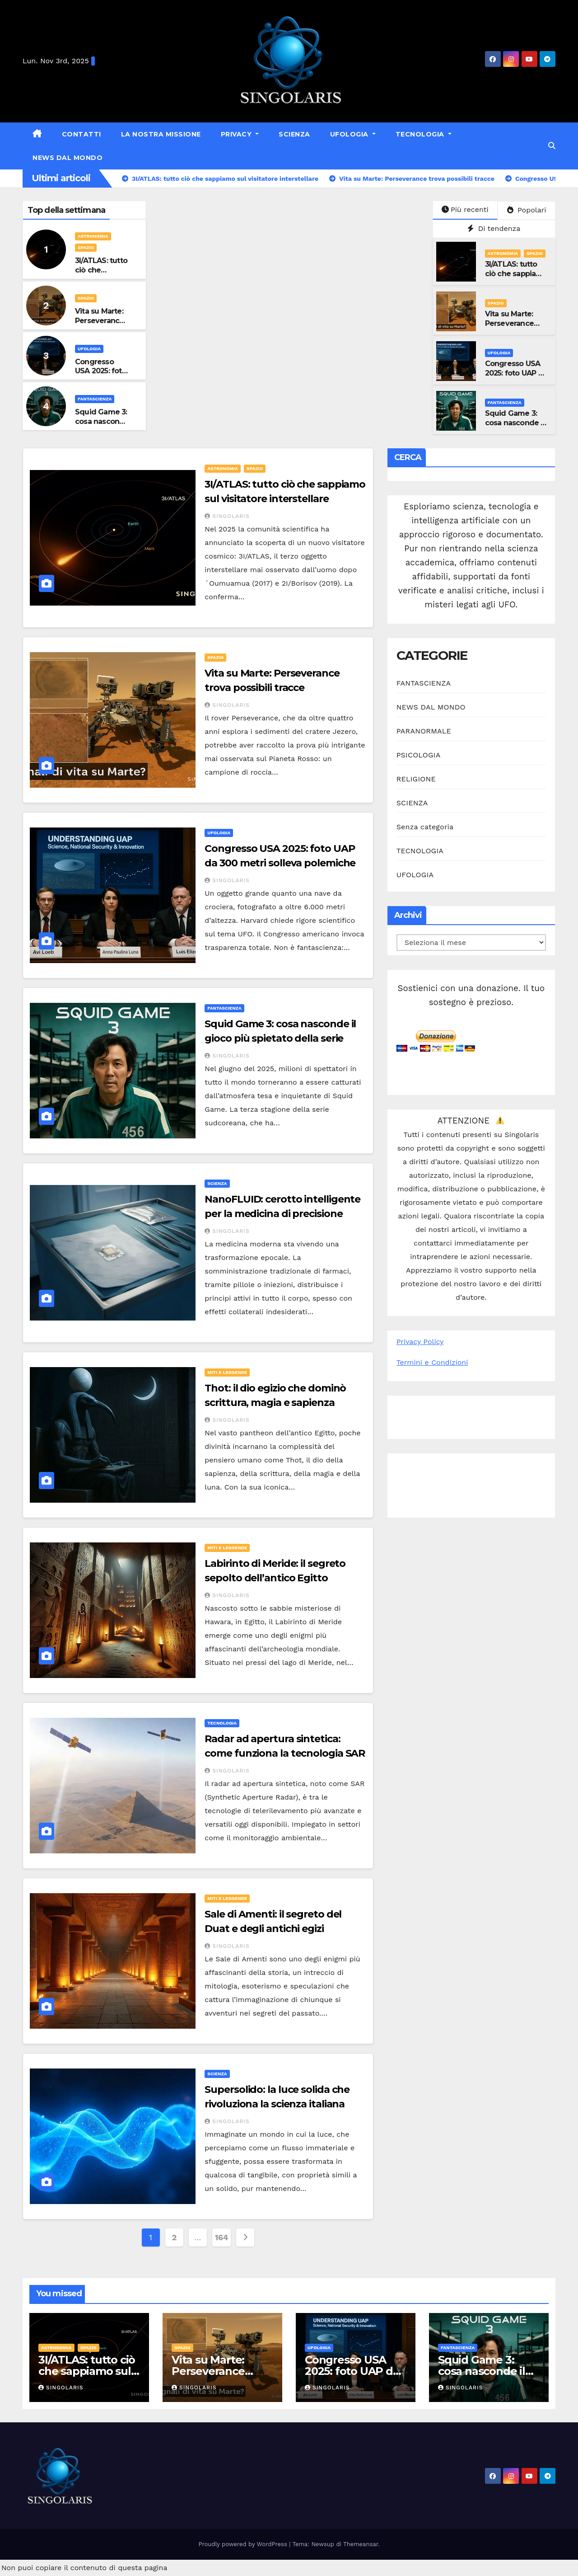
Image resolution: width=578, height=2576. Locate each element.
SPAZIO (86, 247)
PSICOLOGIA (418, 755)
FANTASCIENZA (95, 398)
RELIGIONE (416, 779)
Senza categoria (425, 827)
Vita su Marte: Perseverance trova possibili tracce (99, 325)
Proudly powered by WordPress (244, 2544)
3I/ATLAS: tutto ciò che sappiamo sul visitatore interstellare (516, 278)
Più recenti (465, 209)
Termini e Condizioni (432, 1362)
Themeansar (360, 2544)
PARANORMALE (423, 731)
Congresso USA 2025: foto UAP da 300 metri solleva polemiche (516, 377)
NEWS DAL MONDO (68, 158)
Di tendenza (493, 228)
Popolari (526, 210)
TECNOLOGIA (421, 134)
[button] (551, 145)
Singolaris (227, 516)
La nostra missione (161, 134)
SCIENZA (294, 134)
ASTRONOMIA (93, 236)
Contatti (81, 134)
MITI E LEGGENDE (227, 1372)
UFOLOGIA (350, 134)
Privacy (237, 134)
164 (221, 2237)
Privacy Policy (420, 1341)
